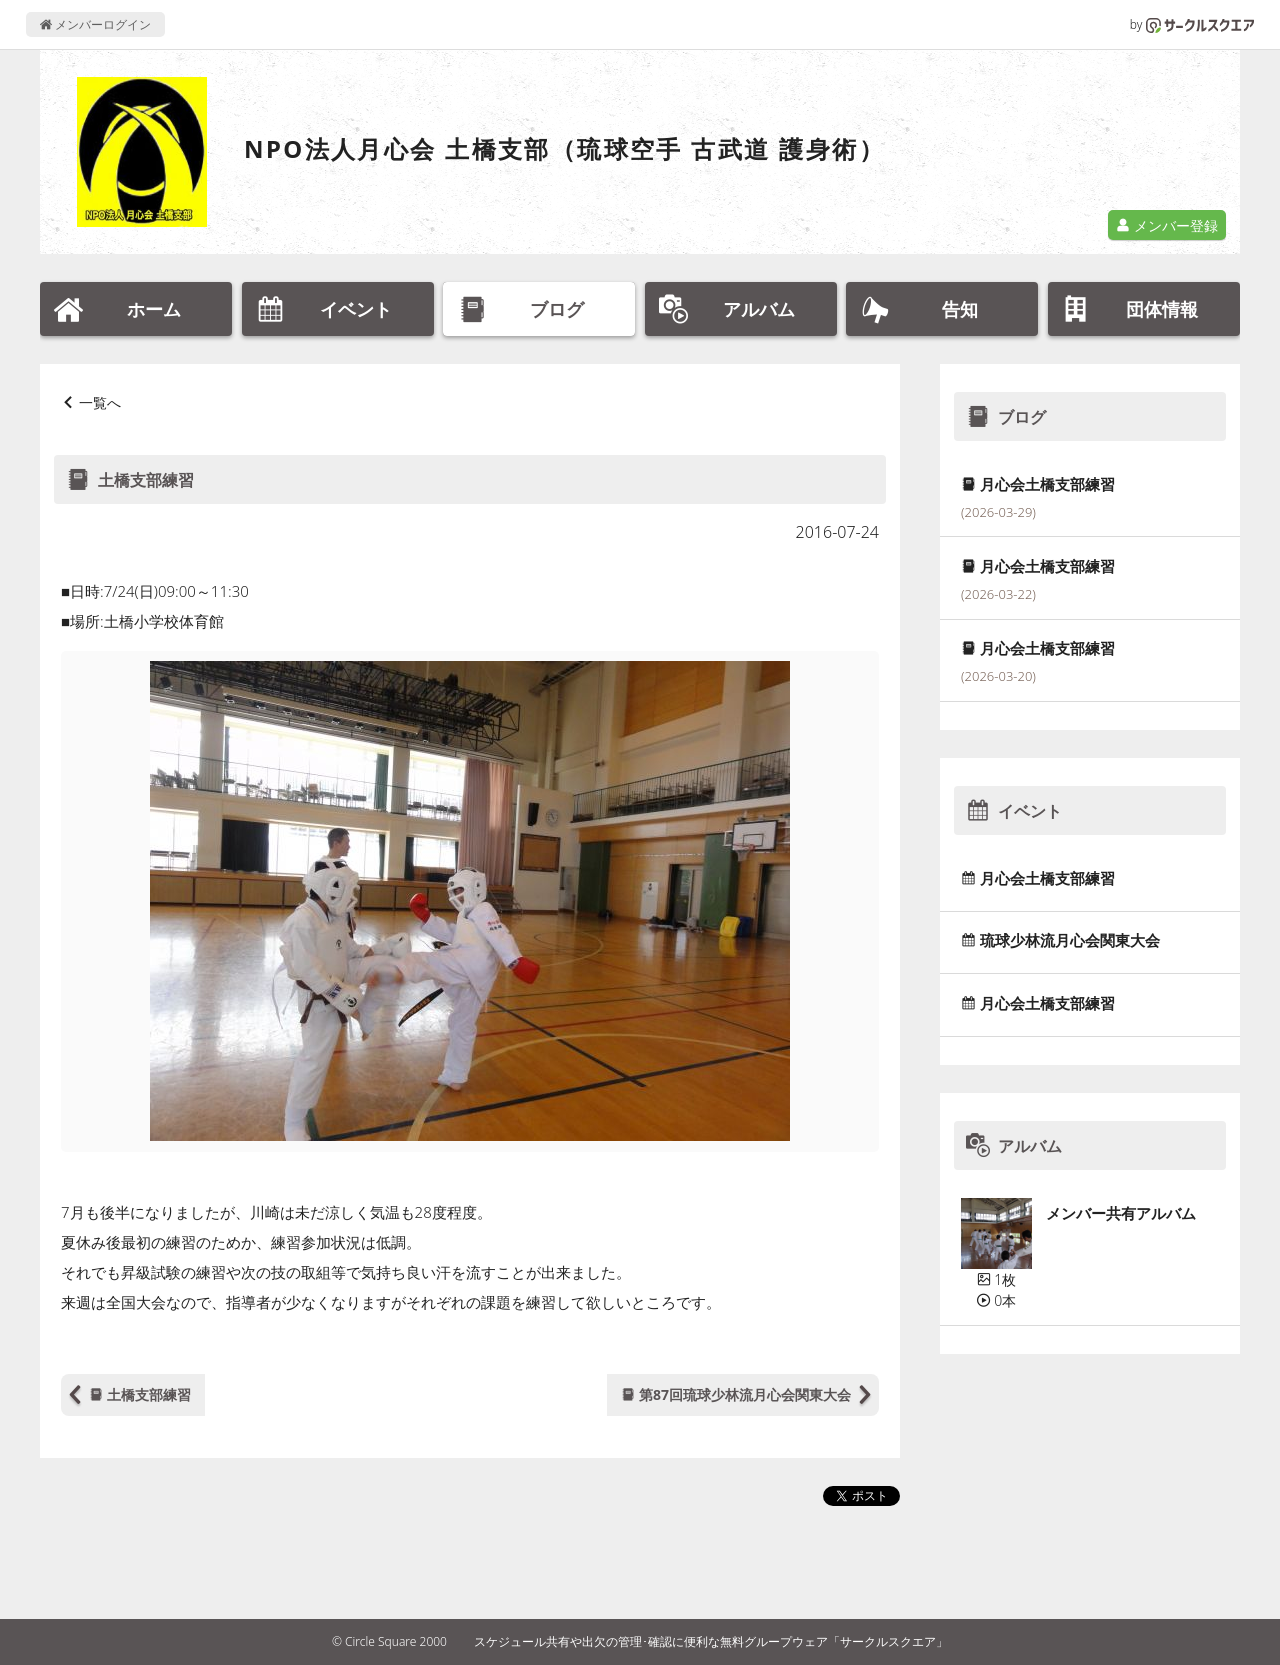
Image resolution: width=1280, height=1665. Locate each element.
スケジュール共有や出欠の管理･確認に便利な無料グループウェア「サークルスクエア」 (711, 1641)
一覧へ (100, 402)
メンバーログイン (95, 24)
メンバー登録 (1167, 225)
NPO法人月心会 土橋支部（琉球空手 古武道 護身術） (564, 148)
